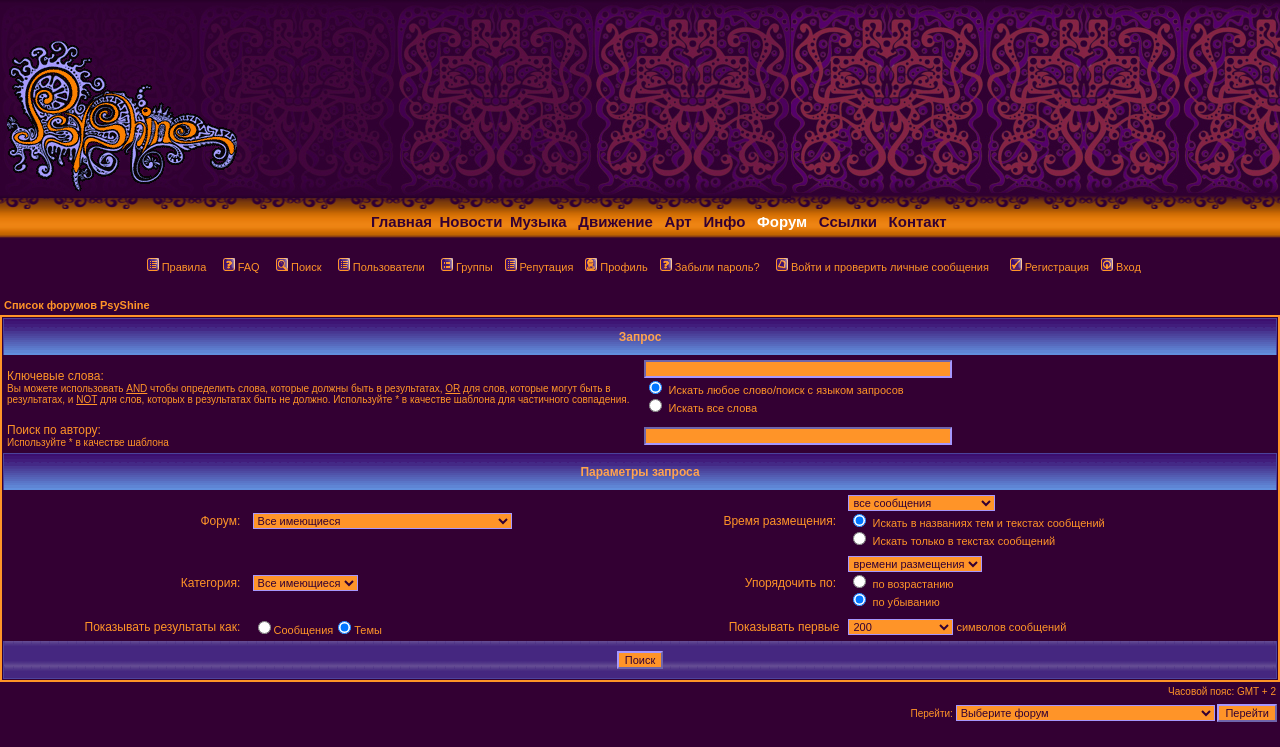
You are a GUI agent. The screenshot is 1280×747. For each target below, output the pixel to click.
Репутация (539, 267)
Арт (678, 221)
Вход (1121, 267)
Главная (401, 221)
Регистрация (1049, 267)
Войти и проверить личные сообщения (882, 267)
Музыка (538, 221)
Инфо (724, 221)
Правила (177, 267)
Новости (471, 221)
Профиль (616, 267)
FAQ (241, 267)
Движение (615, 221)
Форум (782, 221)
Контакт (918, 221)
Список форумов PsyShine (77, 305)
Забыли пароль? (710, 267)
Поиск (298, 267)
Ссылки (848, 221)
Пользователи (381, 267)
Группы (467, 267)
